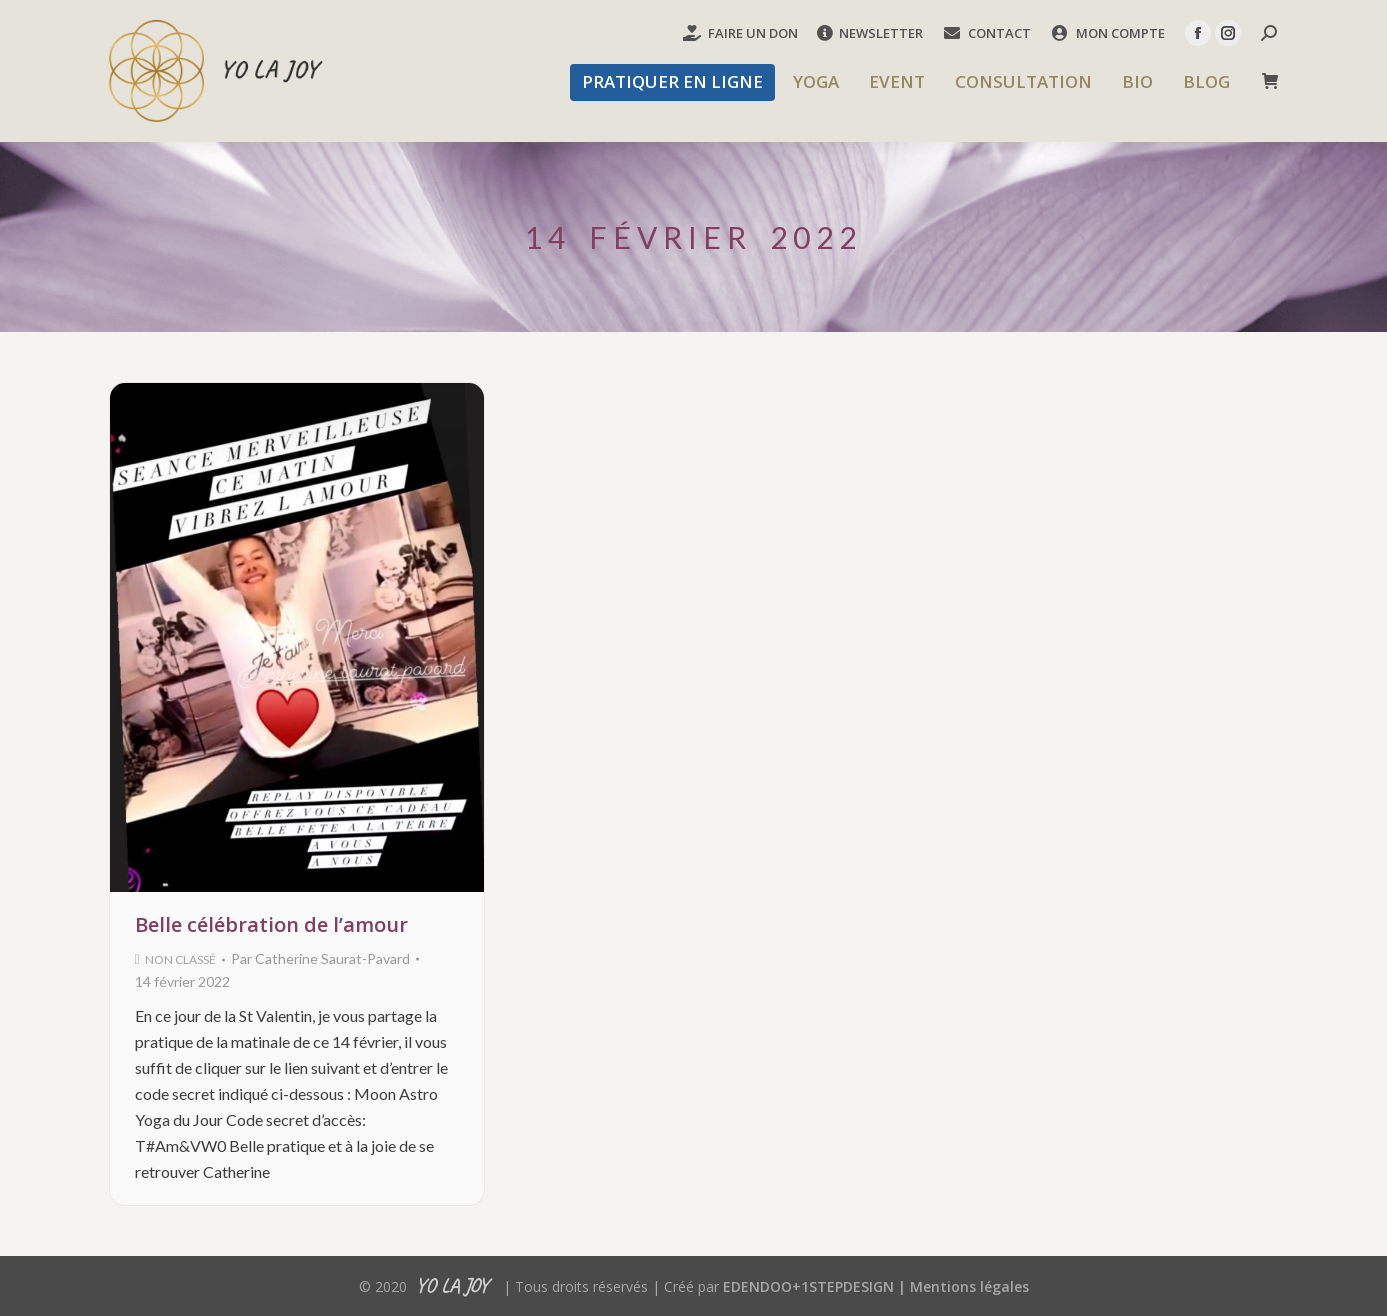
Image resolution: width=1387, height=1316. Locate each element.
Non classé (180, 959)
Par (320, 958)
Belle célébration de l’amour (271, 924)
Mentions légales (969, 1286)
